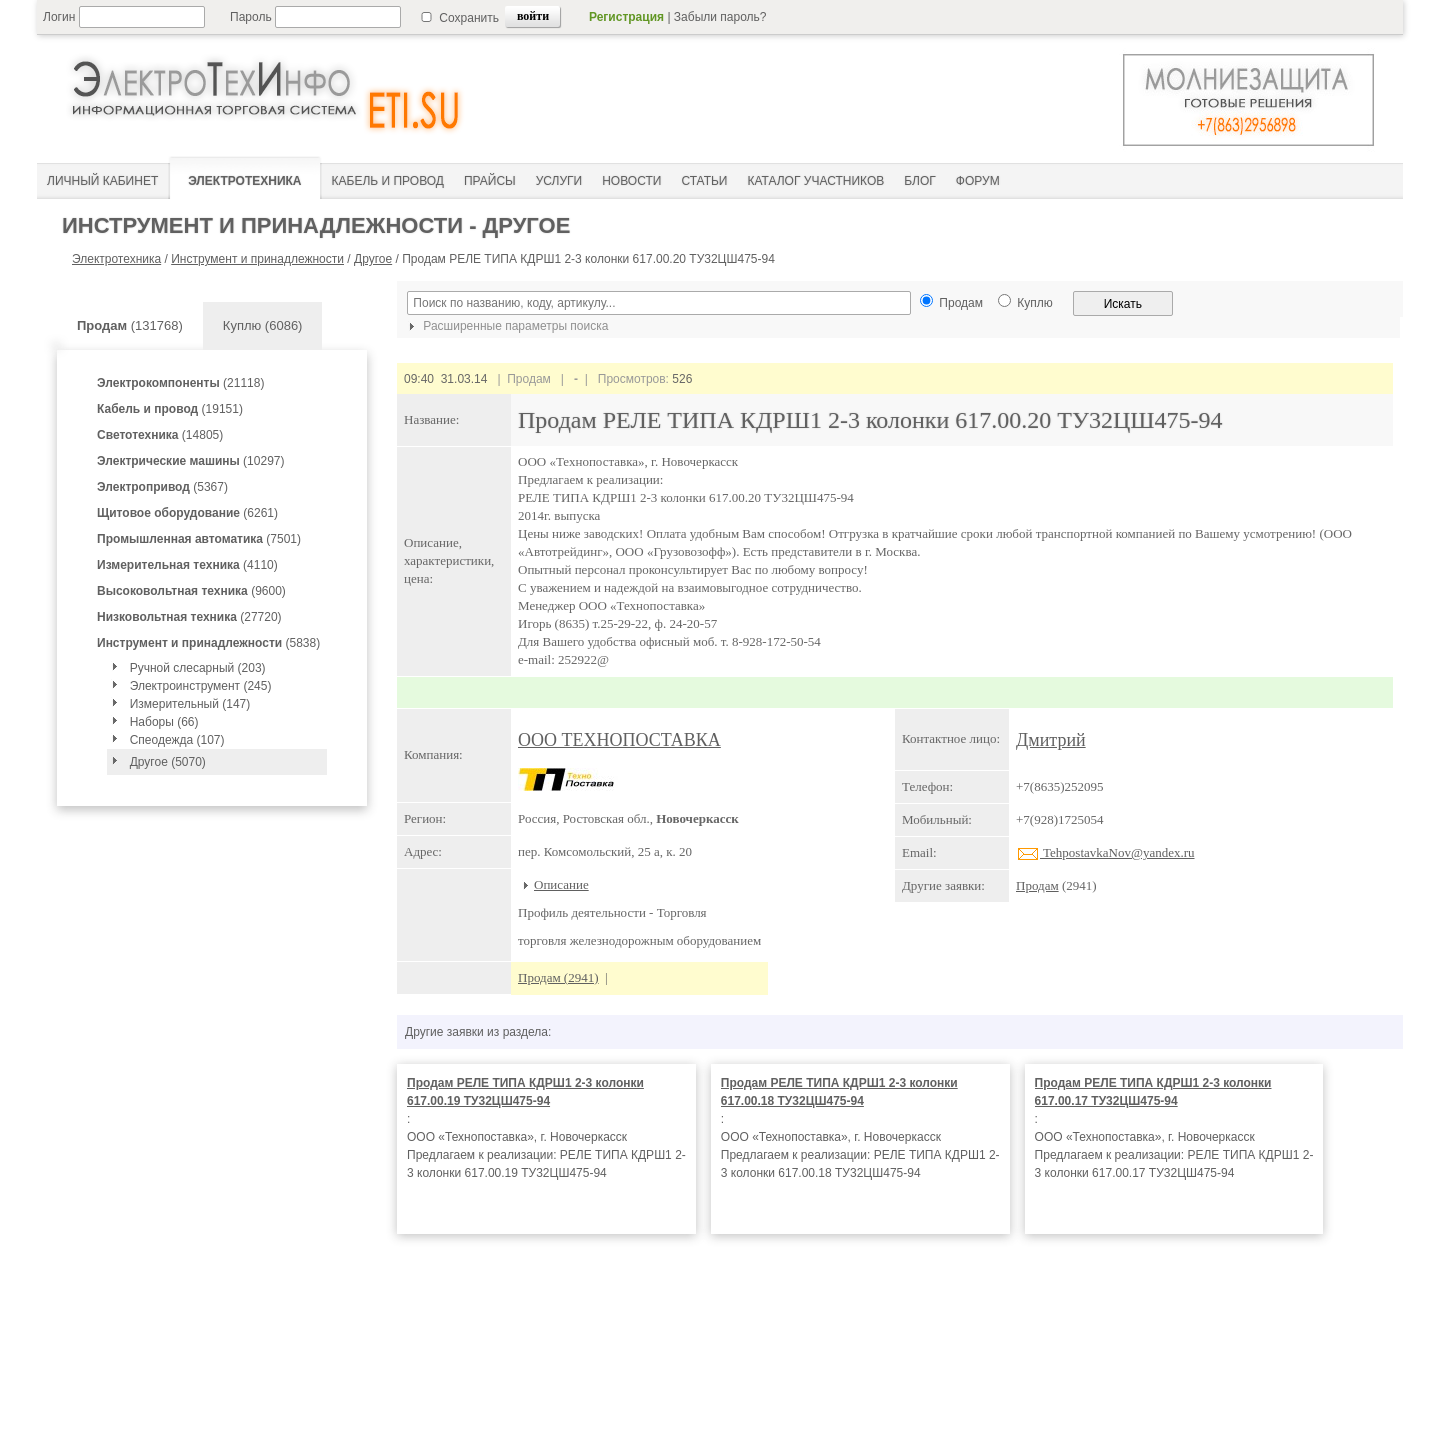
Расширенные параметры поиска (506, 326)
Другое (373, 259)
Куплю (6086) (263, 325)
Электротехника (116, 259)
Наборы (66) (164, 722)
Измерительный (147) (190, 704)
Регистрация (626, 17)
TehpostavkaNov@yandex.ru (1105, 852)
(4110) (187, 565)
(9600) (191, 591)
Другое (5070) (168, 762)
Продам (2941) (558, 977)
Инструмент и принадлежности (257, 259)
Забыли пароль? (720, 17)
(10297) (190, 461)
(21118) (180, 383)
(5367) (162, 487)
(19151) (170, 409)
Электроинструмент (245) (201, 686)
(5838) (208, 643)
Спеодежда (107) (177, 740)
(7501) (199, 539)
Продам (1037, 885)
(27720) (189, 617)
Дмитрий (1051, 740)
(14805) (160, 435)
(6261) (187, 513)
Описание (561, 884)
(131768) (130, 325)
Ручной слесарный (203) (198, 668)
